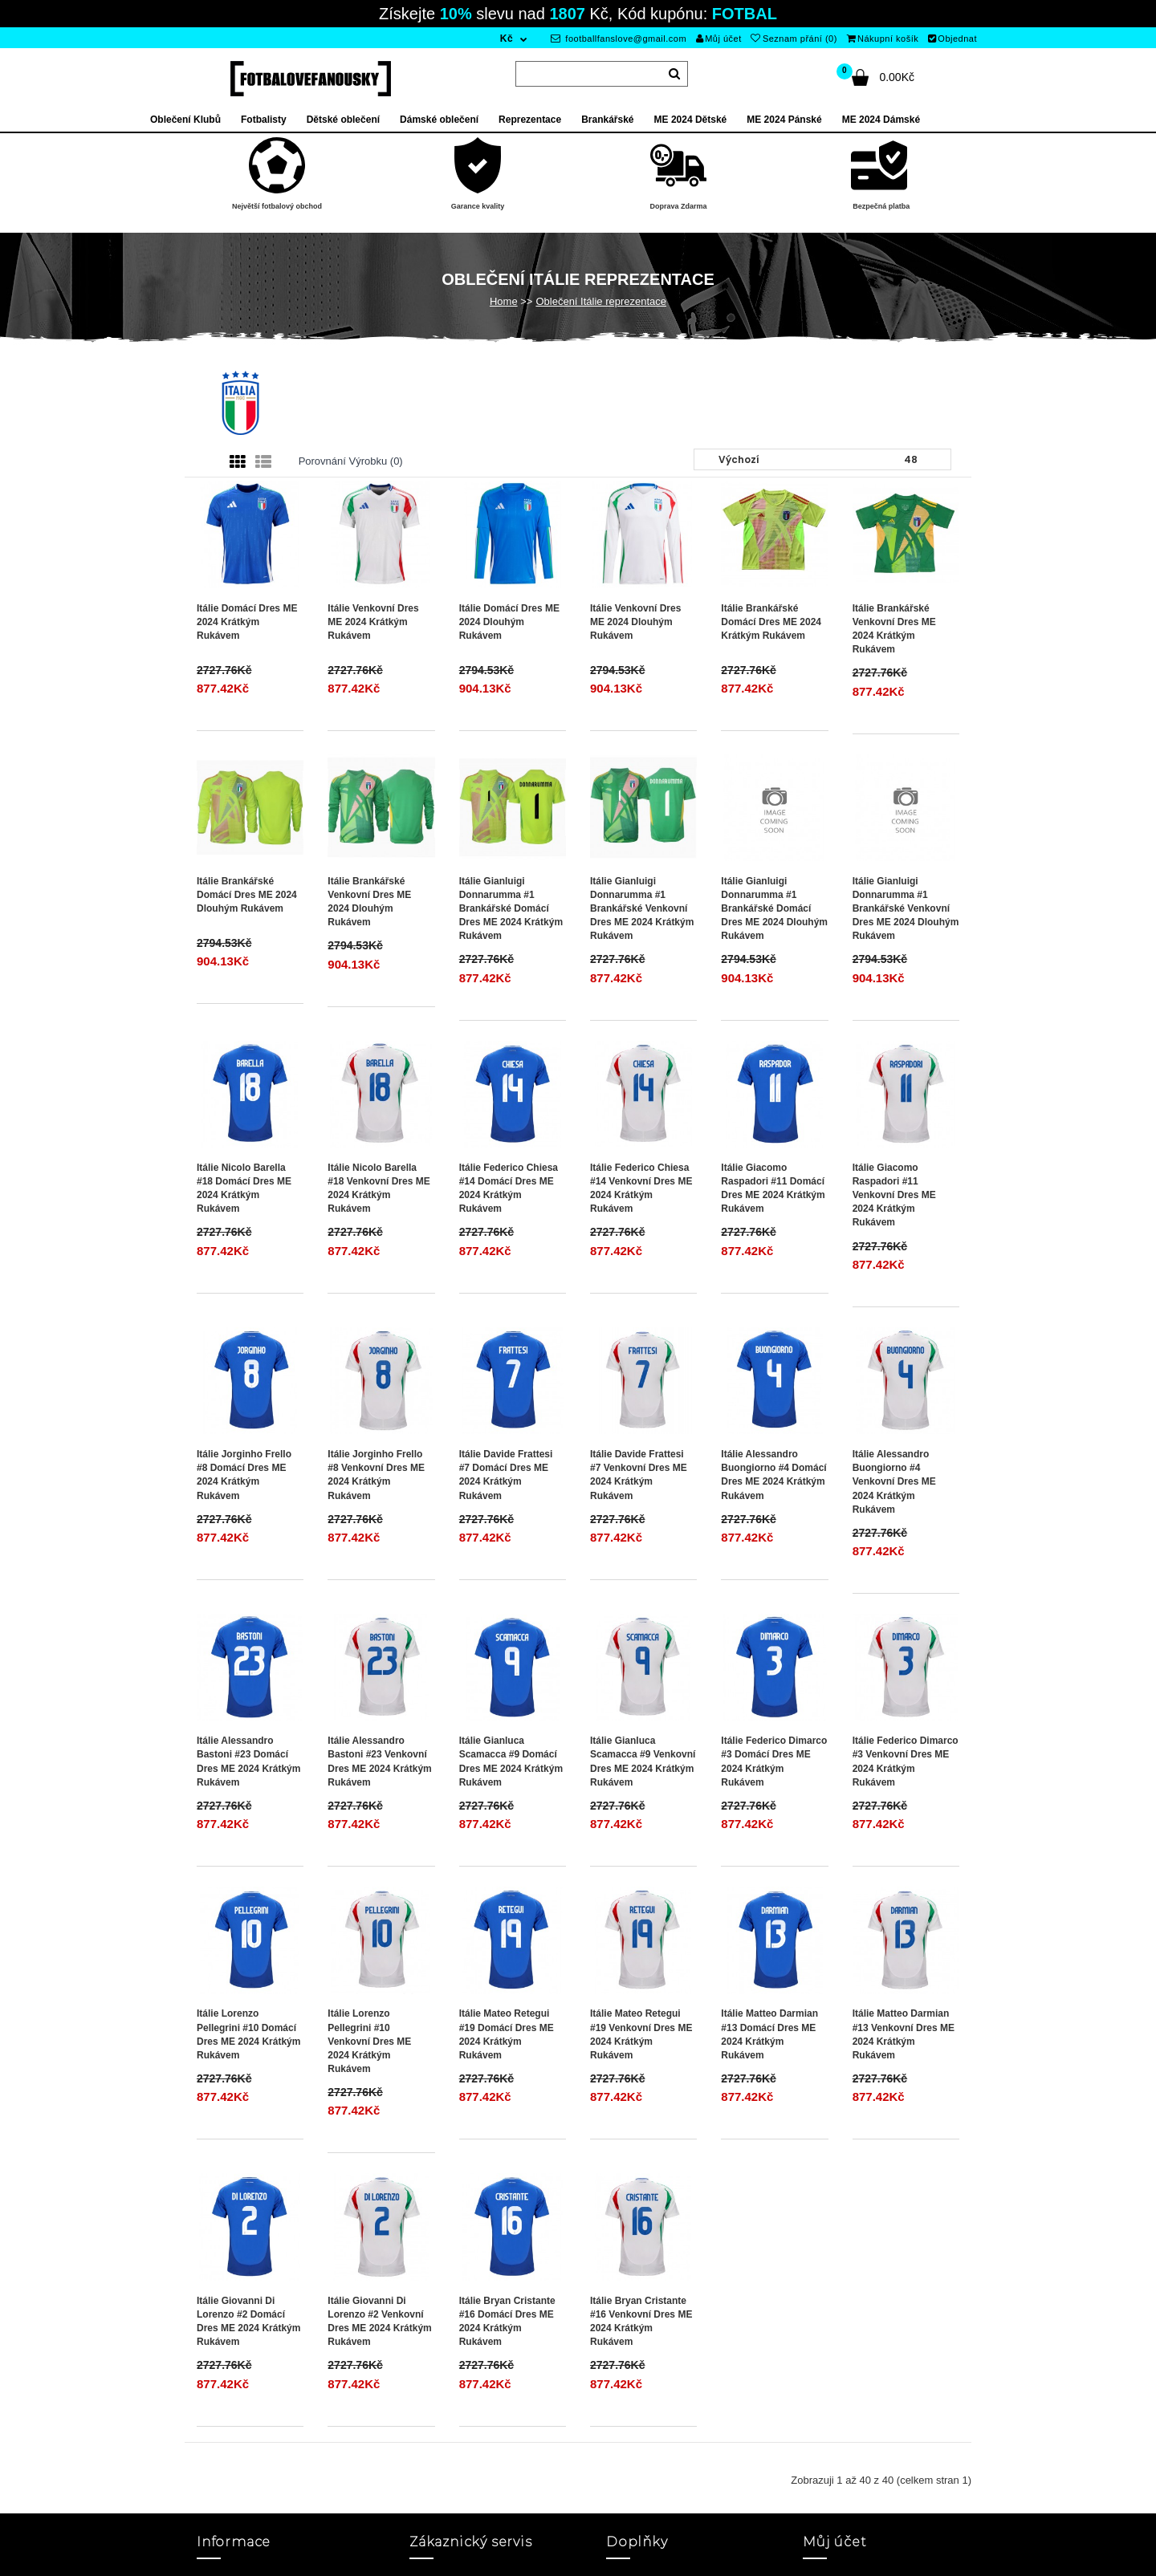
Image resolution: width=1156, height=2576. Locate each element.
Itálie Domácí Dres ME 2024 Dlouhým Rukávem (509, 622)
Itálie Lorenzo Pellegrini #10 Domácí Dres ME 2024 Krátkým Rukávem (248, 2034)
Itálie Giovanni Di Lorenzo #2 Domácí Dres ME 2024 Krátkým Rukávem (248, 2321)
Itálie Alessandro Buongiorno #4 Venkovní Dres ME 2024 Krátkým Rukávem (894, 1481)
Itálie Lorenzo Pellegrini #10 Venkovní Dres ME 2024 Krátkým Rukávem (369, 2041)
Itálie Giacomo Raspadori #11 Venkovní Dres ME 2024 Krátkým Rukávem (894, 1195)
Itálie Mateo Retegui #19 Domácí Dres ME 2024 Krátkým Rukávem (506, 2034)
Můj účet (719, 38)
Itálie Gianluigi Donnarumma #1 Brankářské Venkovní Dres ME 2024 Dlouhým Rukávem (906, 909)
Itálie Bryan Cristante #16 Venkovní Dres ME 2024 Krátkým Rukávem (641, 2321)
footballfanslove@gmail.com (618, 38)
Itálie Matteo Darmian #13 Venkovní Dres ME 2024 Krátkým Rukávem (904, 2034)
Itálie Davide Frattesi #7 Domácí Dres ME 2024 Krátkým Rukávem (506, 1474)
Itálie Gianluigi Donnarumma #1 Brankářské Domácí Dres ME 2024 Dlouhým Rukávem (774, 909)
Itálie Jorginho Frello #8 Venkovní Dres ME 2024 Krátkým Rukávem (376, 1474)
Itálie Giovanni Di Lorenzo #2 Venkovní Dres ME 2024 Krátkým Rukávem (379, 2321)
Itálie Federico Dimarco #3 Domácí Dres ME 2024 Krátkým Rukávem (774, 1761)
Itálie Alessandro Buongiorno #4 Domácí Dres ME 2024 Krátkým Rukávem (773, 1474)
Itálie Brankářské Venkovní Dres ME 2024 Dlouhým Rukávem (369, 902)
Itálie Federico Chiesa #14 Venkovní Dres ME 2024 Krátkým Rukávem (641, 1188)
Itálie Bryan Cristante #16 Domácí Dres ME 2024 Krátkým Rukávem (507, 2321)
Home (504, 301)
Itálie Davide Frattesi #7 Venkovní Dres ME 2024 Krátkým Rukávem (638, 1474)
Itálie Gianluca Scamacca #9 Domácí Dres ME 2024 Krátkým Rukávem (511, 1761)
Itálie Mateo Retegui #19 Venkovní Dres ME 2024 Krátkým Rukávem (641, 2034)
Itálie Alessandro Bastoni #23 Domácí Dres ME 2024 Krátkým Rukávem (248, 1761)
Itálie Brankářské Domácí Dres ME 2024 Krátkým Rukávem (771, 622)
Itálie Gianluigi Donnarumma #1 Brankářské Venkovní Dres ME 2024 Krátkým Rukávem (642, 909)
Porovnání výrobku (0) (351, 461)
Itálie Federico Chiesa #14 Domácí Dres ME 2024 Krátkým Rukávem (508, 1188)
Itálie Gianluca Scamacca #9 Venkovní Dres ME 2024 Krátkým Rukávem (642, 1761)
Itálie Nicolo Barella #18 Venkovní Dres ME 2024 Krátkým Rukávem (378, 1188)
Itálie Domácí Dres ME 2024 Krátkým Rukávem (247, 622)
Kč (506, 38)
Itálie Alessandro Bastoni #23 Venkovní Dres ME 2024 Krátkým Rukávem (379, 1761)
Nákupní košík (883, 38)
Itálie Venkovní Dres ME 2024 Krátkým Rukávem (373, 622)
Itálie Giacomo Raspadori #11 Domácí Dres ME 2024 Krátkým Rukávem (772, 1188)
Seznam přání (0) (793, 38)
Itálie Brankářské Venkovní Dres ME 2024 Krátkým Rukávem (894, 629)
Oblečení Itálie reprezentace (600, 301)
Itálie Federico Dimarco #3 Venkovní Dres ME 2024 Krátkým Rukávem (906, 1761)
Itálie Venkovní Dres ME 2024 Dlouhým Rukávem (635, 622)
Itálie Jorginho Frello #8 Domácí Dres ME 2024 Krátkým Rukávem (244, 1474)
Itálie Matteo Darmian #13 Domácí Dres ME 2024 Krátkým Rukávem (769, 2034)
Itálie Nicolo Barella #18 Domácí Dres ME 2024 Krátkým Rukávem (244, 1188)
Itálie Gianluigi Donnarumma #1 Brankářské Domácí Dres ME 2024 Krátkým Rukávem (511, 909)
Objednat (952, 38)
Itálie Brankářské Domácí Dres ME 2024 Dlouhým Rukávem (247, 895)
